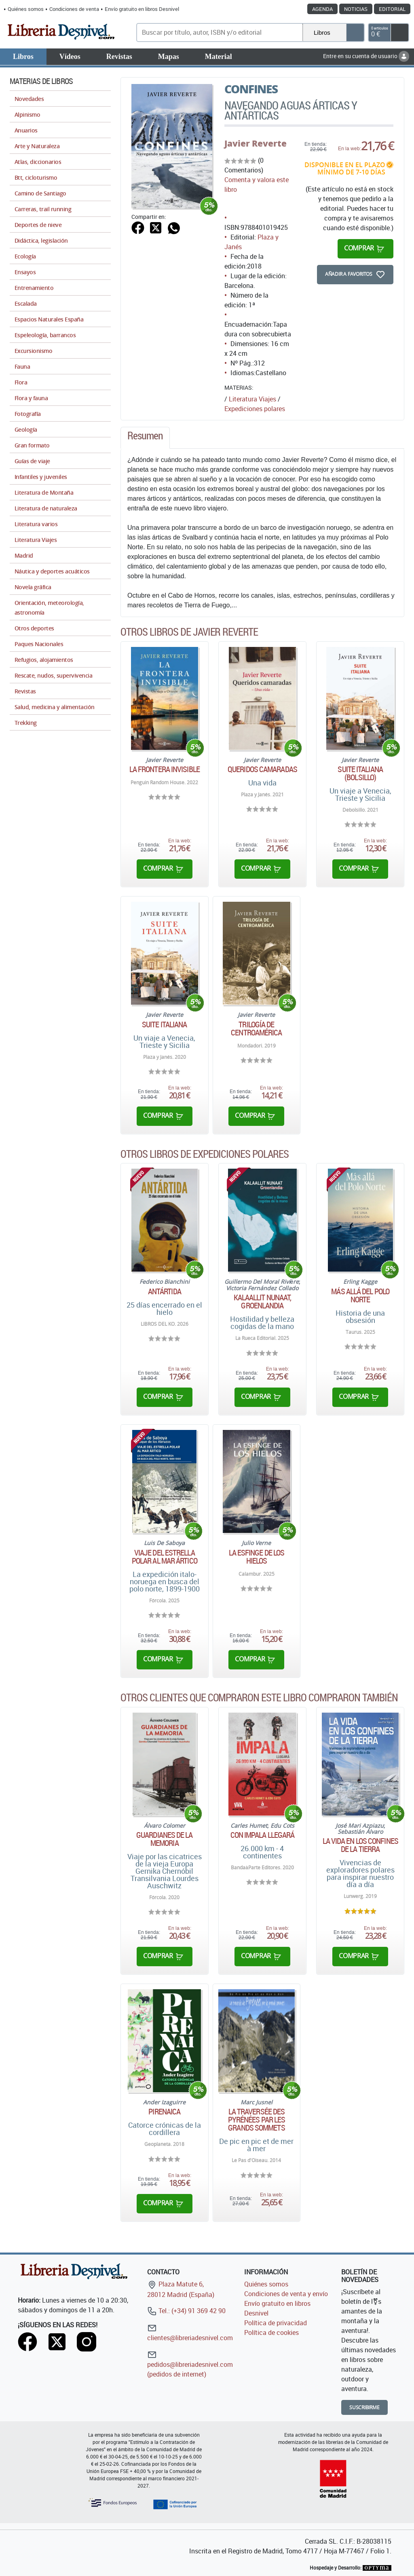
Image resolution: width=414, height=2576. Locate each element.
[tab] (145, 438)
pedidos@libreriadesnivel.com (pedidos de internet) (190, 2364)
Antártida (164, 1291)
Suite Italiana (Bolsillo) (360, 773)
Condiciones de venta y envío (286, 2293)
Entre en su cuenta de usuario (366, 56)
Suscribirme (364, 2407)
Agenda (322, 9)
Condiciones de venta (74, 9)
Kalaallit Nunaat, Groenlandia (262, 1301)
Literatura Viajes (252, 399)
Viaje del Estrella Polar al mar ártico (164, 1557)
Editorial (392, 9)
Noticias (356, 9)
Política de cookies (271, 2332)
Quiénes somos (26, 9)
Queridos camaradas (262, 769)
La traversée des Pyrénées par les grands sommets (256, 2120)
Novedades (29, 99)
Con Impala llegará (262, 1835)
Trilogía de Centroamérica (256, 1028)
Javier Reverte (255, 143)
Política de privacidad (275, 2322)
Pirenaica (164, 2112)
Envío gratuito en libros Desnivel (142, 9)
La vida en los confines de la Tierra (360, 1845)
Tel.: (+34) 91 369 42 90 (186, 2310)
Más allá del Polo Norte (360, 1295)
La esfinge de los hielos (257, 1557)
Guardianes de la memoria (164, 1839)
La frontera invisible (164, 769)
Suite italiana (164, 1024)
